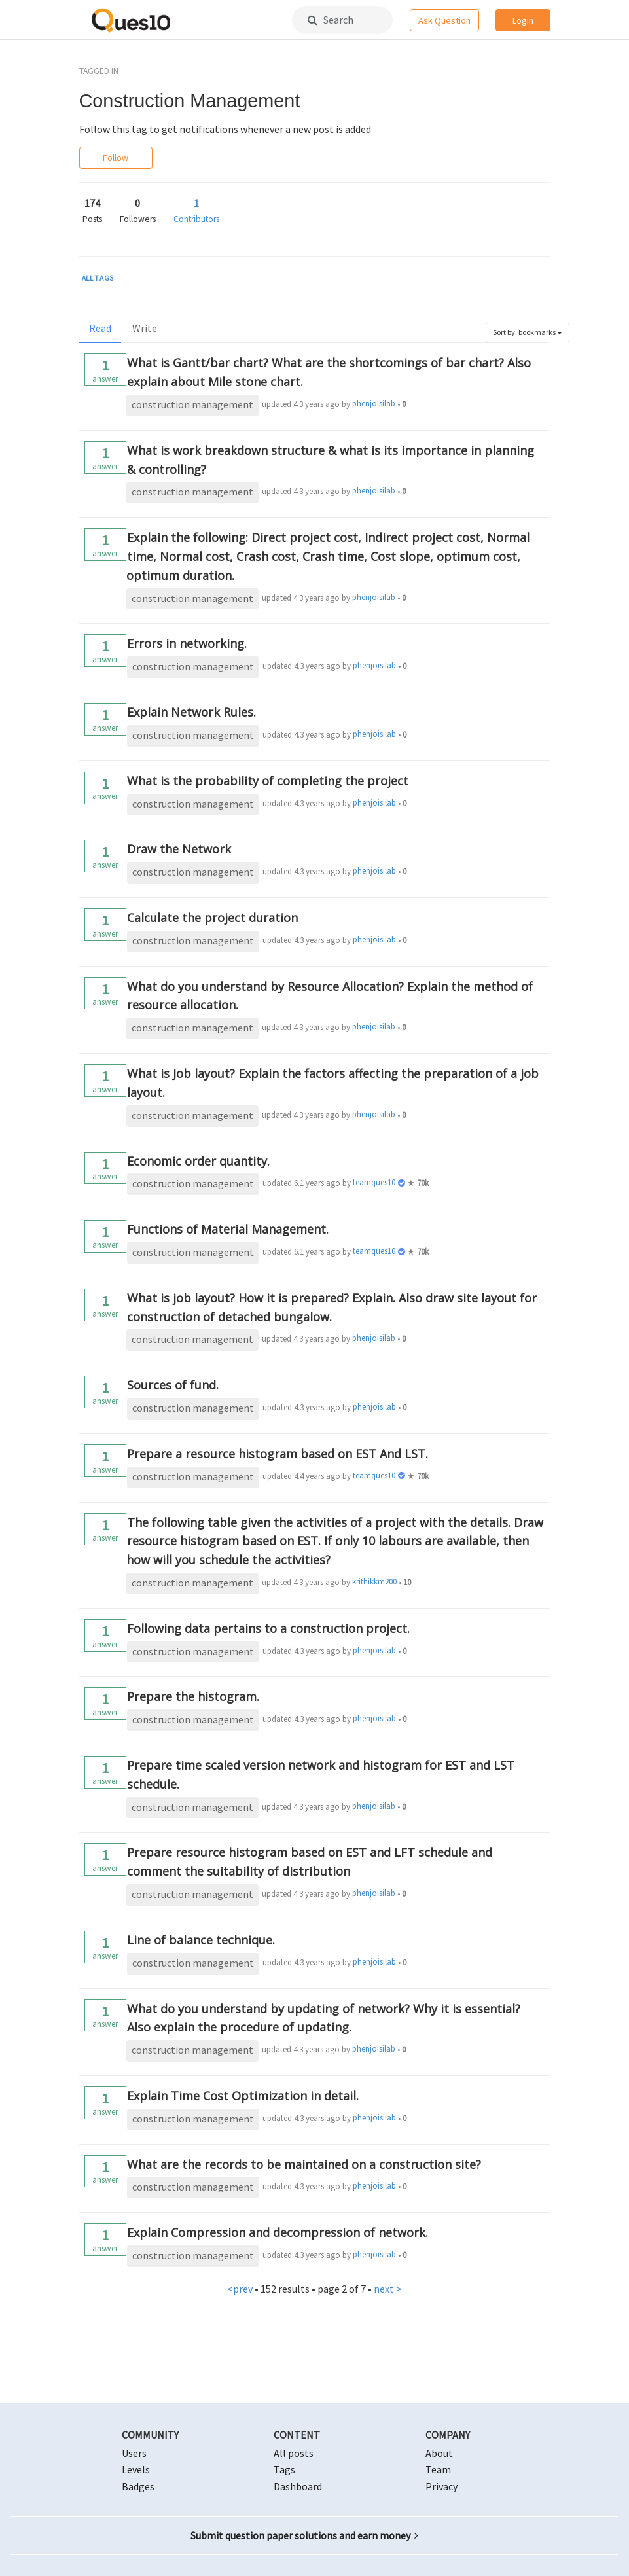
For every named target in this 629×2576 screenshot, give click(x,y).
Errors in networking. (187, 643)
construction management (192, 404)
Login (522, 20)
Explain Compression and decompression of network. (277, 2232)
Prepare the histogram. (193, 1696)
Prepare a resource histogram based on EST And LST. (277, 1453)
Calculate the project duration (212, 917)
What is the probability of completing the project (267, 781)
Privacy (441, 2486)
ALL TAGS (98, 278)
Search (330, 19)
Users (134, 2453)
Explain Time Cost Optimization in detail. (243, 2095)
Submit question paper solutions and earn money (304, 2535)
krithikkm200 (374, 1581)
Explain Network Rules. (191, 712)
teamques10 (374, 1182)
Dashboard (298, 2486)
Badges (138, 2486)
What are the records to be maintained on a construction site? (304, 2164)
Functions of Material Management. (228, 1229)
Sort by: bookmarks (527, 332)
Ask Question (444, 20)
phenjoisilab (373, 403)
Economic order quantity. (198, 1161)
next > (388, 2288)
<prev (240, 2288)
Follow (115, 158)
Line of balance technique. (201, 1940)
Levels (136, 2469)
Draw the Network (179, 849)
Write (144, 327)
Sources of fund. (173, 1385)
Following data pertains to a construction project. (268, 1628)
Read (100, 327)
